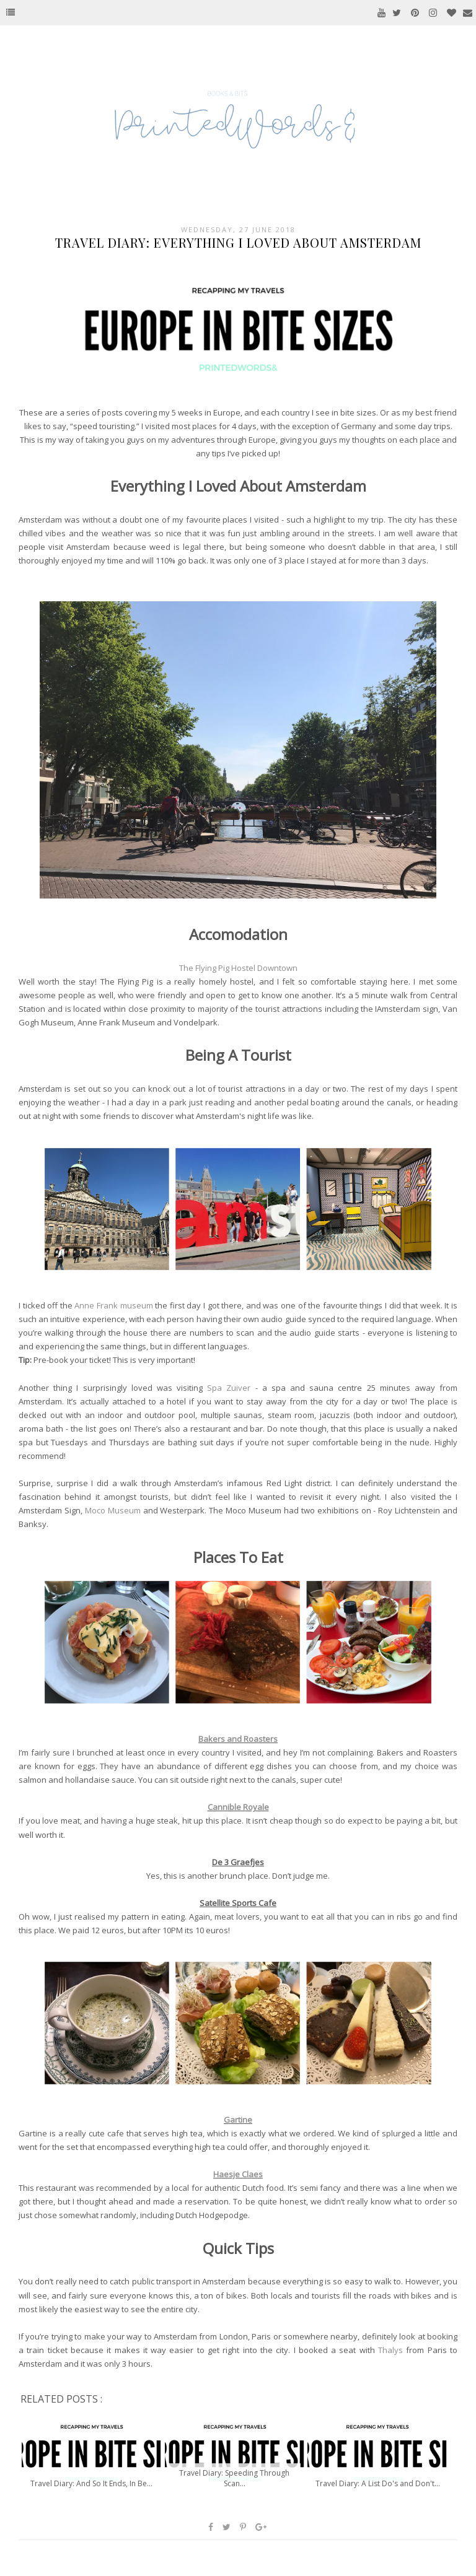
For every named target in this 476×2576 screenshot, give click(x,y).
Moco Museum (113, 1510)
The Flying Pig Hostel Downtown (238, 967)
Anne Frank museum (113, 1305)
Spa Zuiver (228, 1387)
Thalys (390, 2350)
